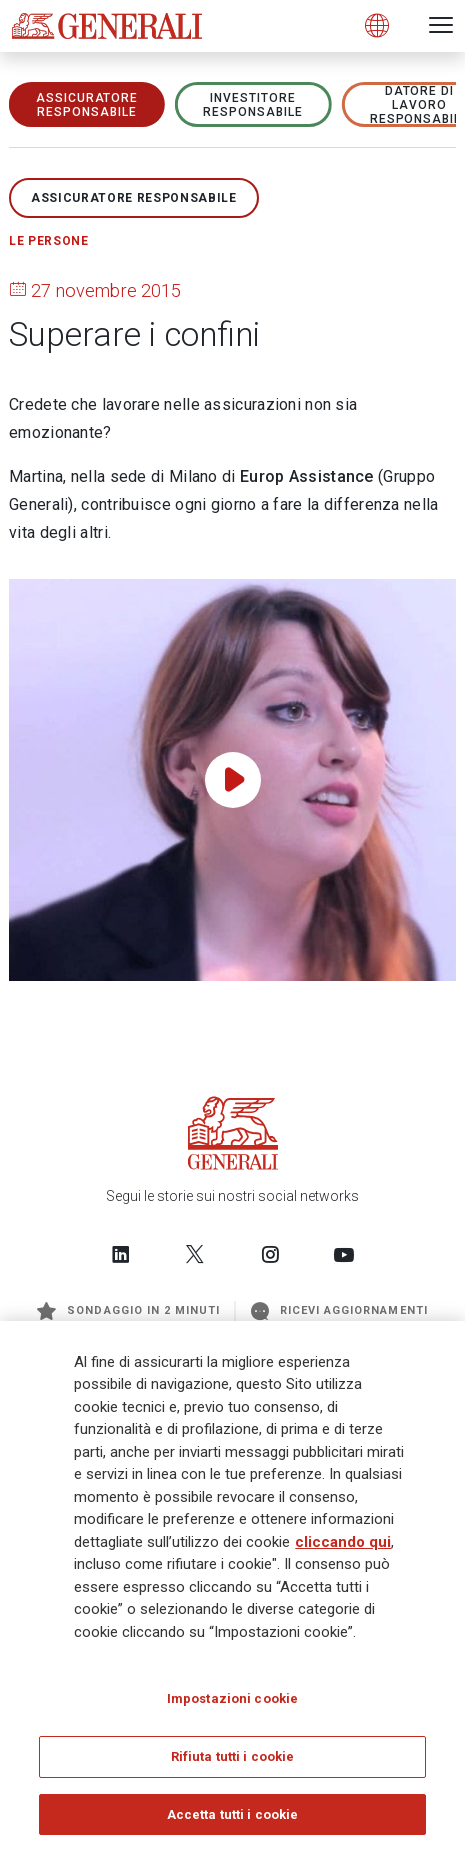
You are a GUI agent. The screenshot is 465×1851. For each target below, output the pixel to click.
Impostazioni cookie (232, 1705)
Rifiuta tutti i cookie (233, 1763)
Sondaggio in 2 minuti (128, 1311)
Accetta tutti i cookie (233, 1821)
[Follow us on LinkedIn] (121, 1254)
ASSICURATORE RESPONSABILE (87, 105)
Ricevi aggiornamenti (339, 1311)
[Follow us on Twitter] (195, 1254)
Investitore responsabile (253, 105)
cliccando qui (343, 1549)
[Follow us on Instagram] (270, 1254)
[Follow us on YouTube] (344, 1254)
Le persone (49, 241)
